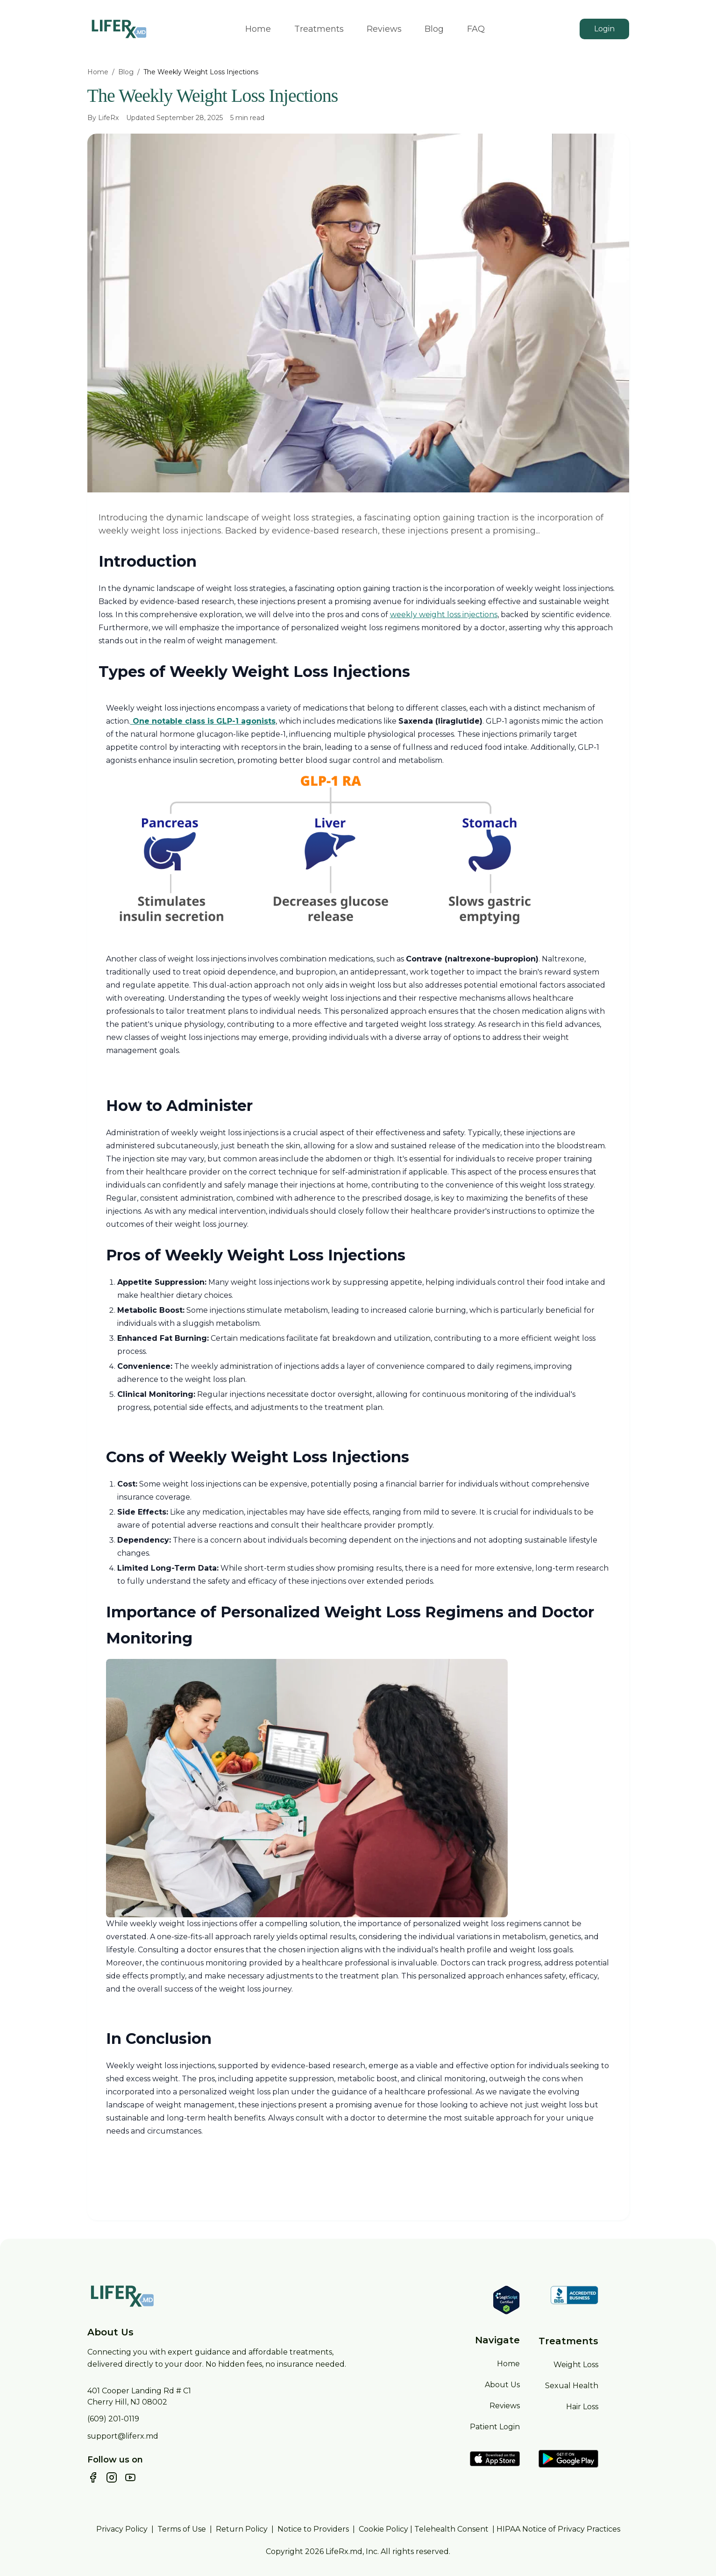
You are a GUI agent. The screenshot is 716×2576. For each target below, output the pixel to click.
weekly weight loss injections (443, 614)
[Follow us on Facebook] (93, 2477)
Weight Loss (575, 2364)
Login (604, 28)
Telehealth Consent (451, 2529)
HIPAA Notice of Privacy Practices (558, 2529)
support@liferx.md (122, 2436)
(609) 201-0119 (113, 2418)
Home (258, 29)
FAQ (476, 29)
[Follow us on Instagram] (111, 2477)
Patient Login (495, 2426)
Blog (434, 29)
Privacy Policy (122, 2529)
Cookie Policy (383, 2529)
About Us (502, 2384)
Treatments (319, 29)
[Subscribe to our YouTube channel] (130, 2477)
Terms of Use (181, 2529)
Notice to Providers (313, 2529)
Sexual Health (571, 2385)
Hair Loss (582, 2406)
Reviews (384, 29)
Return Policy (242, 2529)
